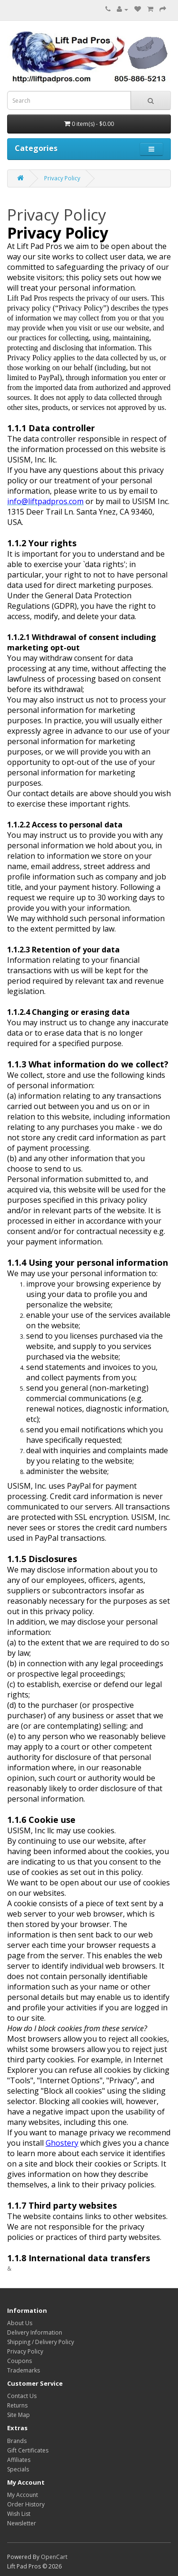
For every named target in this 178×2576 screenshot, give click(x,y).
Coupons (19, 2361)
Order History (26, 2504)
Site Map (18, 2415)
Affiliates (18, 2460)
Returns (17, 2405)
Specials (18, 2469)
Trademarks (23, 2370)
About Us (19, 2323)
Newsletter (21, 2523)
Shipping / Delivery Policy (40, 2342)
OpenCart (54, 2557)
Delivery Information (34, 2332)
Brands (17, 2441)
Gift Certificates (27, 2450)
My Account (22, 2495)
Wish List (18, 2514)
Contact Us (22, 2396)
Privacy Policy (62, 178)
